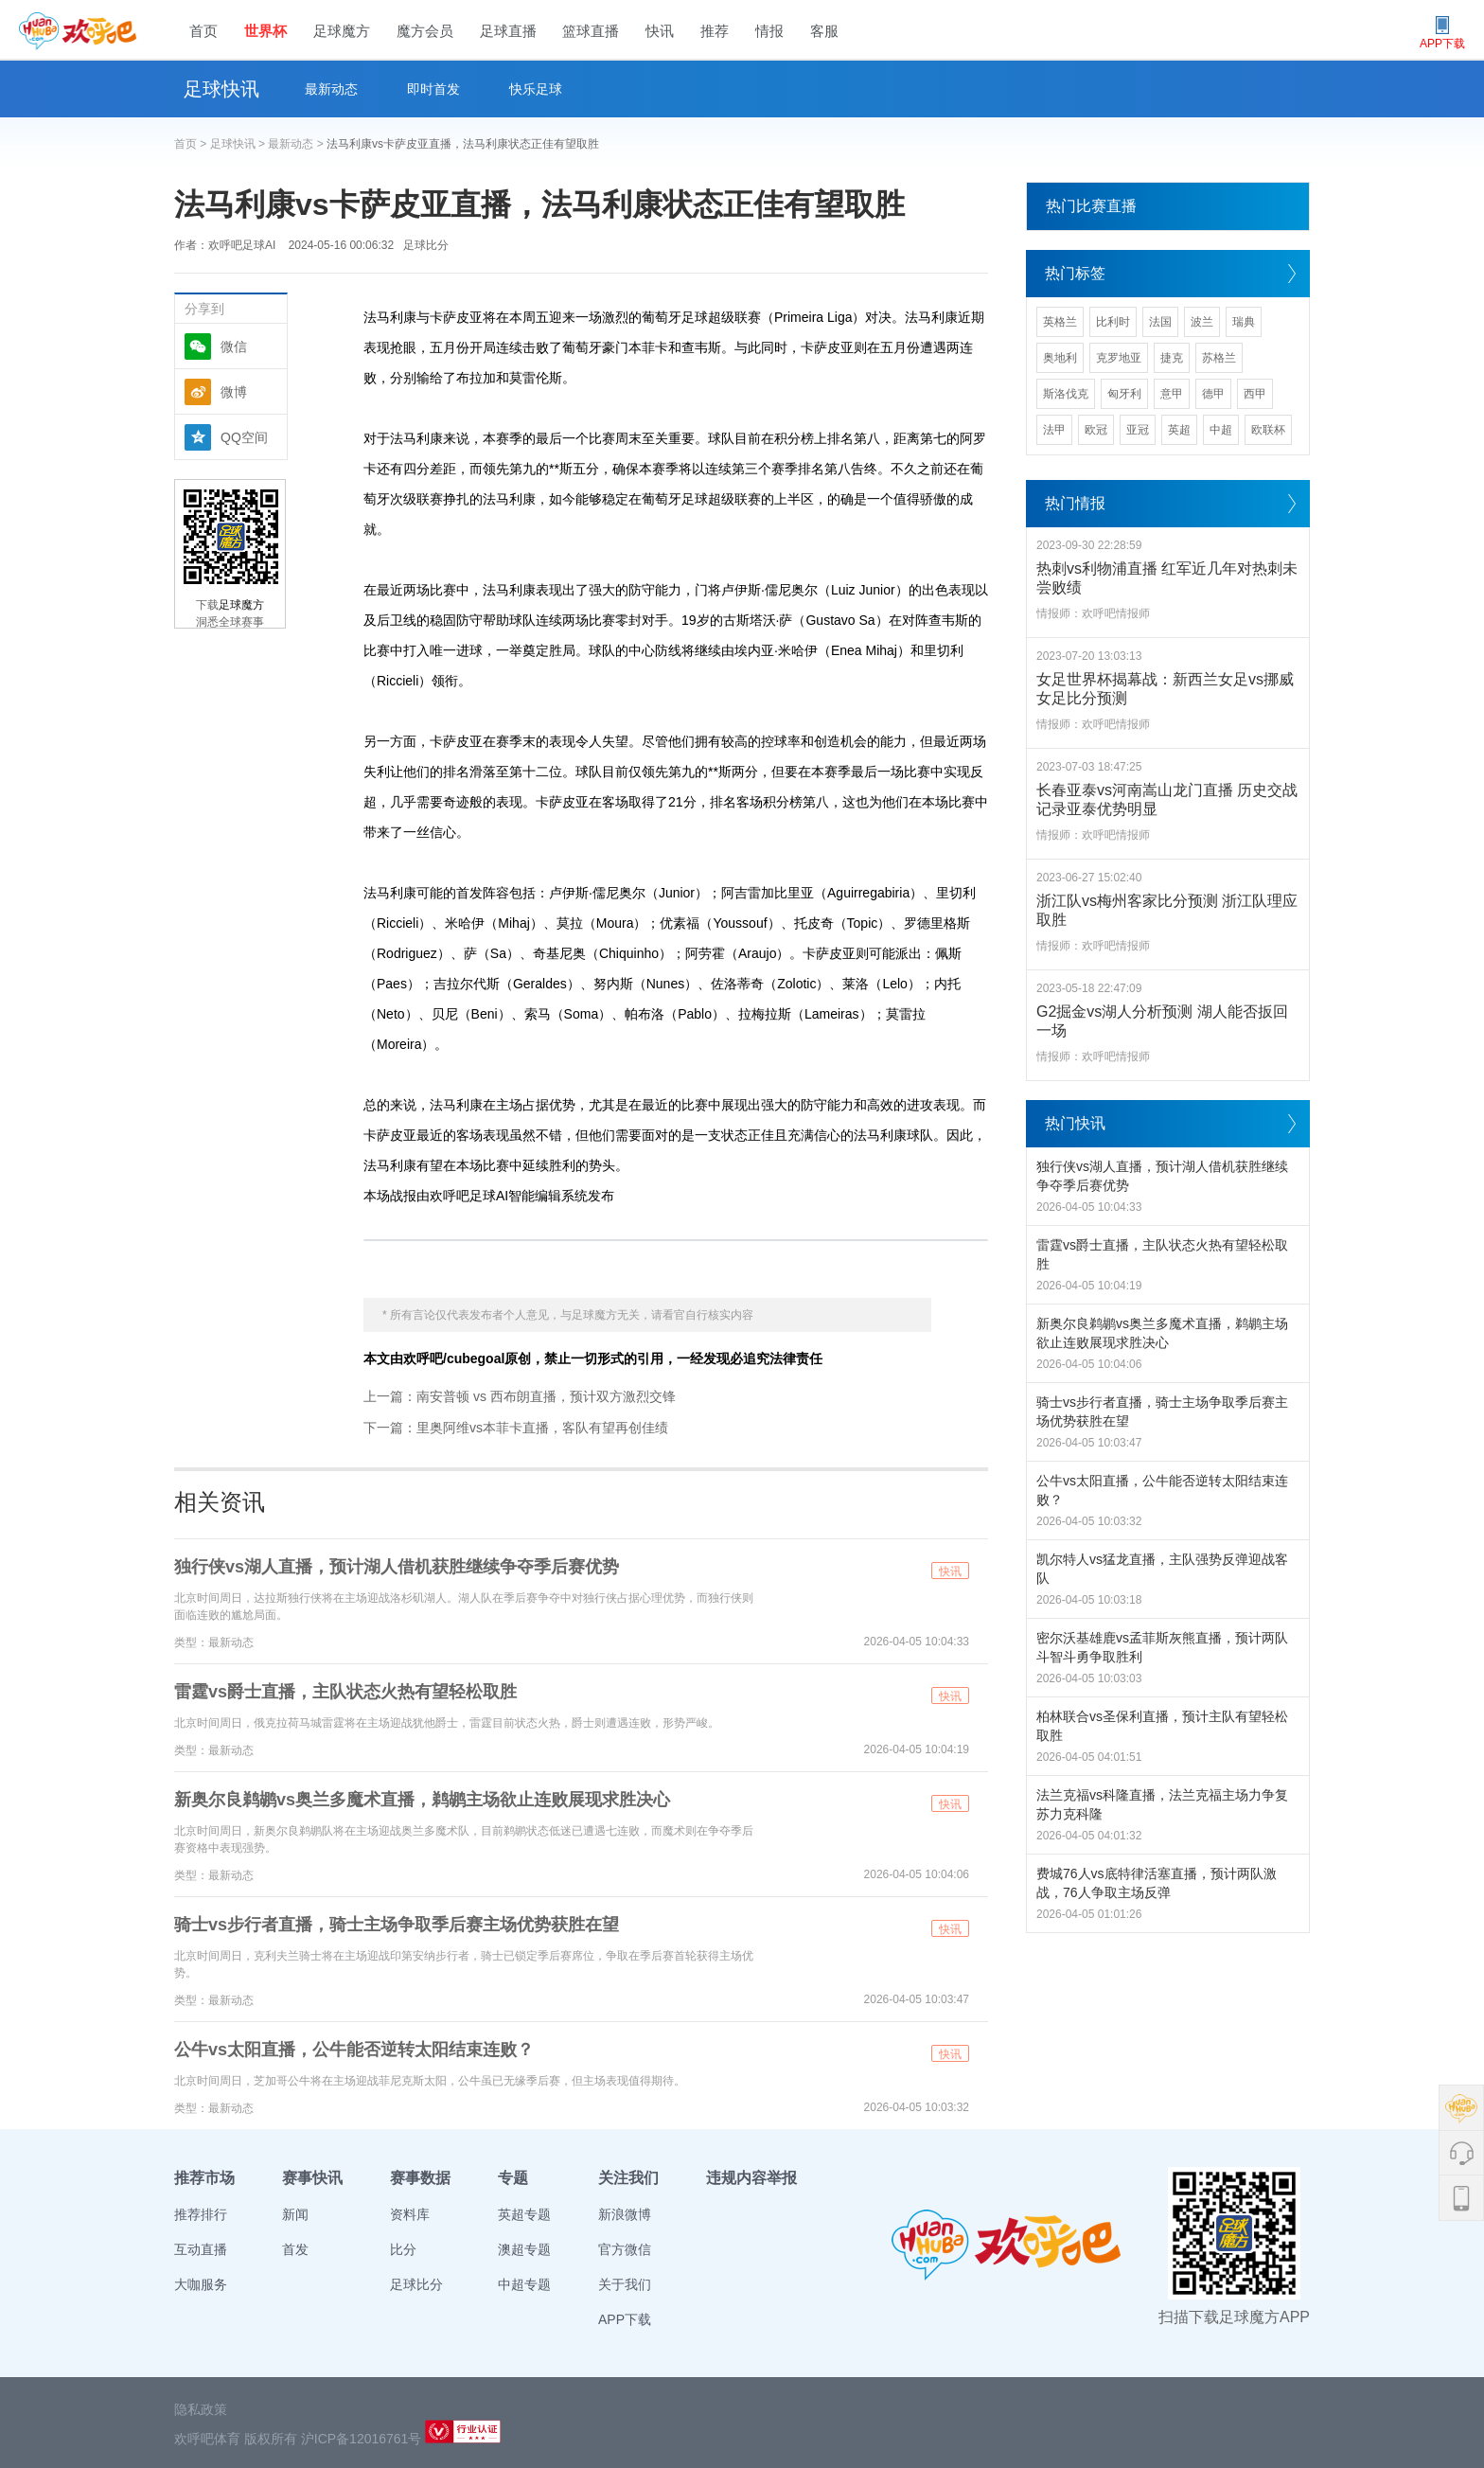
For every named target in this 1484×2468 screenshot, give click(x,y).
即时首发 (433, 89)
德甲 (1213, 393)
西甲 (1255, 393)
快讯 (659, 31)
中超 (1221, 429)
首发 (295, 2249)
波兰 (1202, 321)
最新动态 (331, 89)
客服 (824, 31)
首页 (203, 31)
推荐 (714, 31)
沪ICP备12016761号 (361, 2438)
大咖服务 (200, 2284)
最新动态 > (297, 144)
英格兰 (1060, 321)
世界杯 (265, 31)
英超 (1179, 429)
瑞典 (1243, 321)
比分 (403, 2249)
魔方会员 (425, 31)
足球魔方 (341, 31)
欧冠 (1096, 429)
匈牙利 (1124, 393)
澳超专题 (524, 2249)
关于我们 (624, 2284)
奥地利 (1060, 357)
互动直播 (200, 2249)
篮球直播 (590, 31)
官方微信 (624, 2249)
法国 (1160, 321)
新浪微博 (624, 2214)
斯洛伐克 (1065, 393)
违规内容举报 (751, 2178)
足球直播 (508, 31)
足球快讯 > (239, 144)
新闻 (295, 2214)
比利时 (1113, 321)
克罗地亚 (1118, 357)
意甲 (1171, 393)
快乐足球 (535, 89)
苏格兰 (1219, 357)
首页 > (192, 144)
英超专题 (524, 2214)
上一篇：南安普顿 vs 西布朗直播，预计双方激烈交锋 (519, 1396)
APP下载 (624, 2319)
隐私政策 (200, 2409)
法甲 (1054, 429)
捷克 (1171, 357)
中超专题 (524, 2284)
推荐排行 (200, 2214)
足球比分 (426, 245)
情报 (769, 31)
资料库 (410, 2214)
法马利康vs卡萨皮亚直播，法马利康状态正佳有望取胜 (463, 144)
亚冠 (1137, 429)
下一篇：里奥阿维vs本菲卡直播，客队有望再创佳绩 (515, 1427)
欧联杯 (1268, 429)
